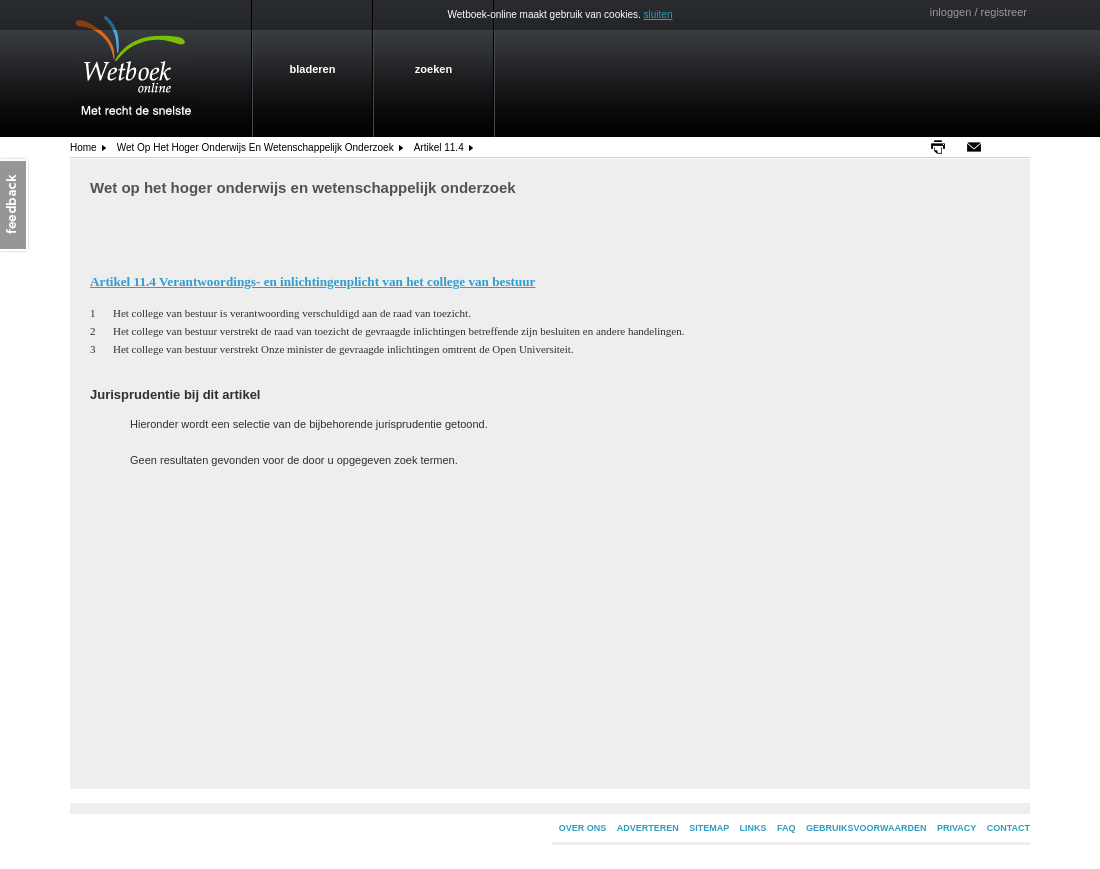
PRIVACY (956, 828)
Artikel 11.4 (439, 147)
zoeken (433, 69)
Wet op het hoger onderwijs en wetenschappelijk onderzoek (255, 147)
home (83, 147)
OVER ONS (583, 828)
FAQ (786, 828)
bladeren (313, 69)
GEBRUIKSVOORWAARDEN (866, 828)
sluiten (658, 14)
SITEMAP (709, 828)
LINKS (753, 828)
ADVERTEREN (648, 828)
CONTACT (1008, 828)
